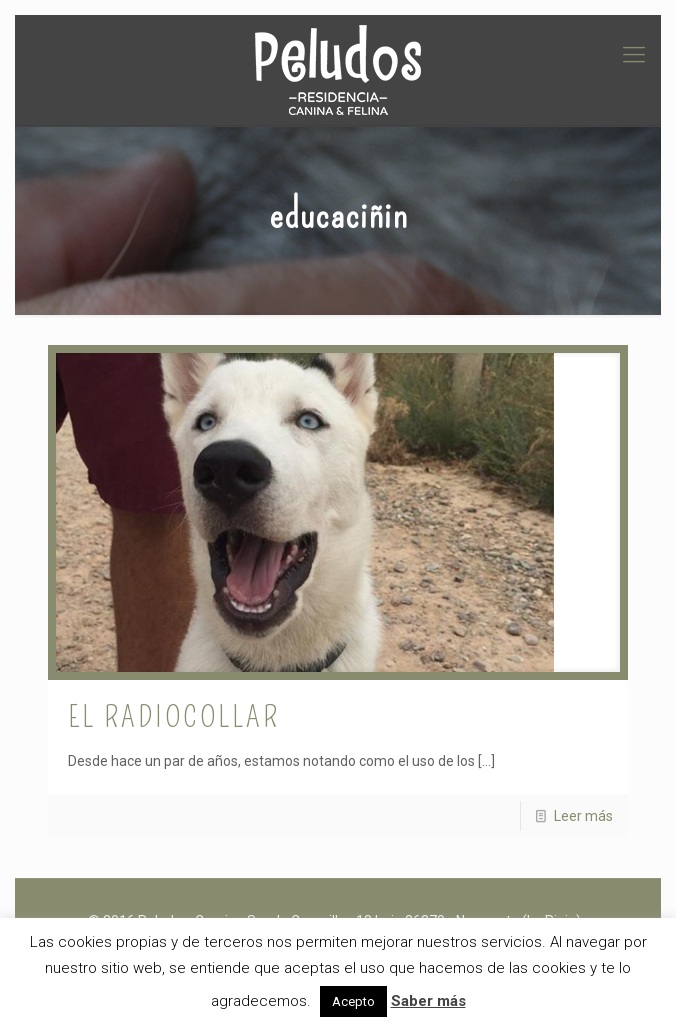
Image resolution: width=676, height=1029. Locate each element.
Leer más (583, 816)
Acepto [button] (353, 1001)
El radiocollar (174, 717)
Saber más (428, 1001)
